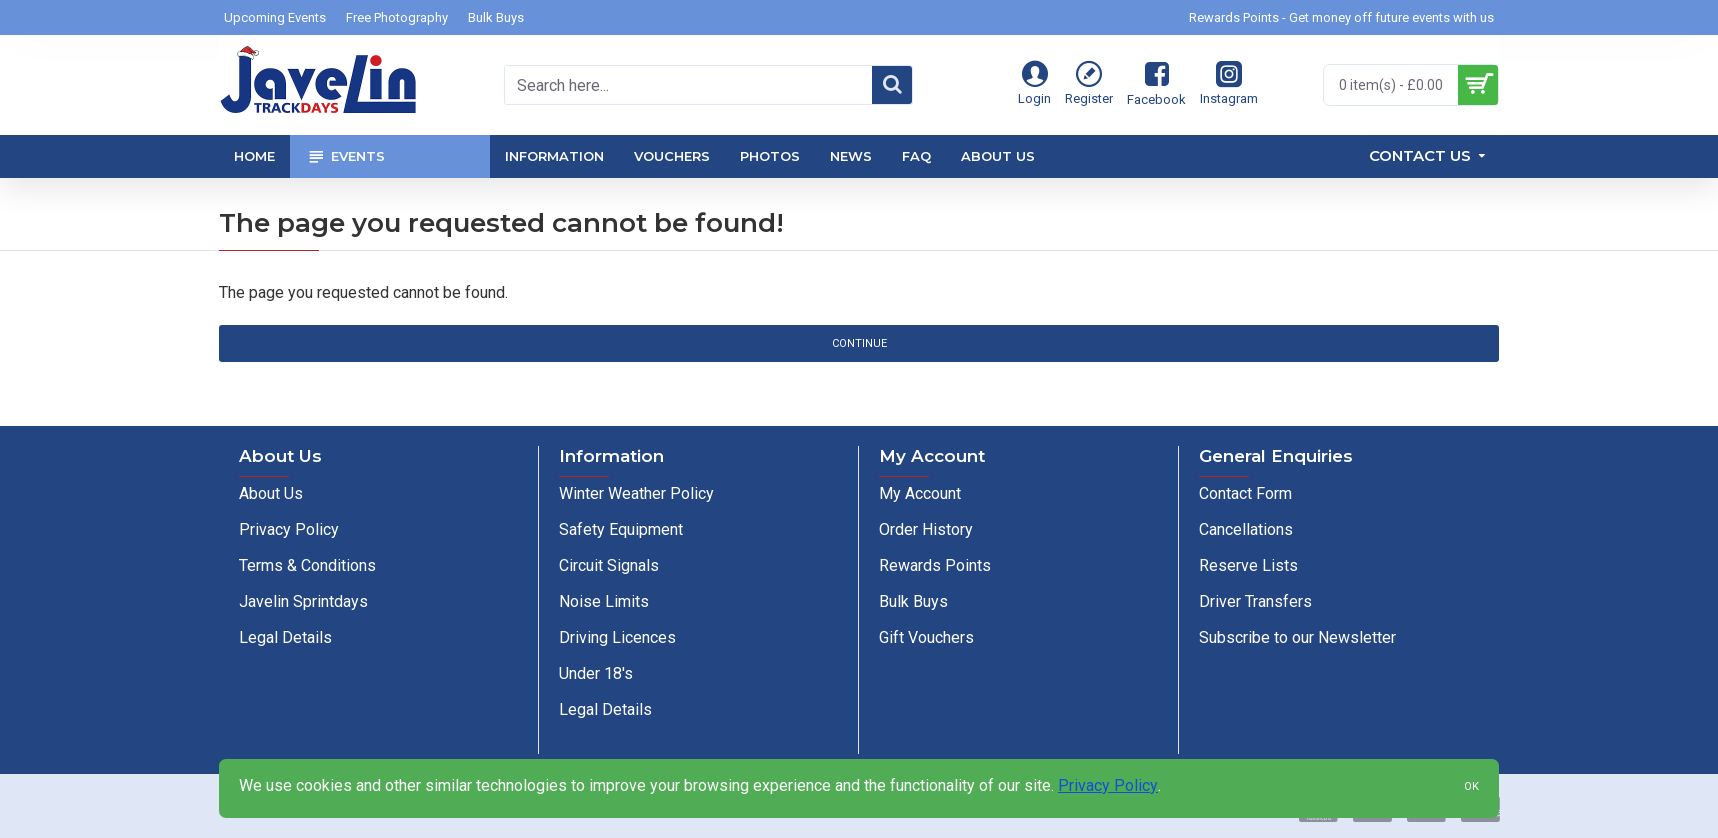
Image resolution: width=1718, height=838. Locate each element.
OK (1471, 786)
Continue (859, 343)
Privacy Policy (1108, 785)
